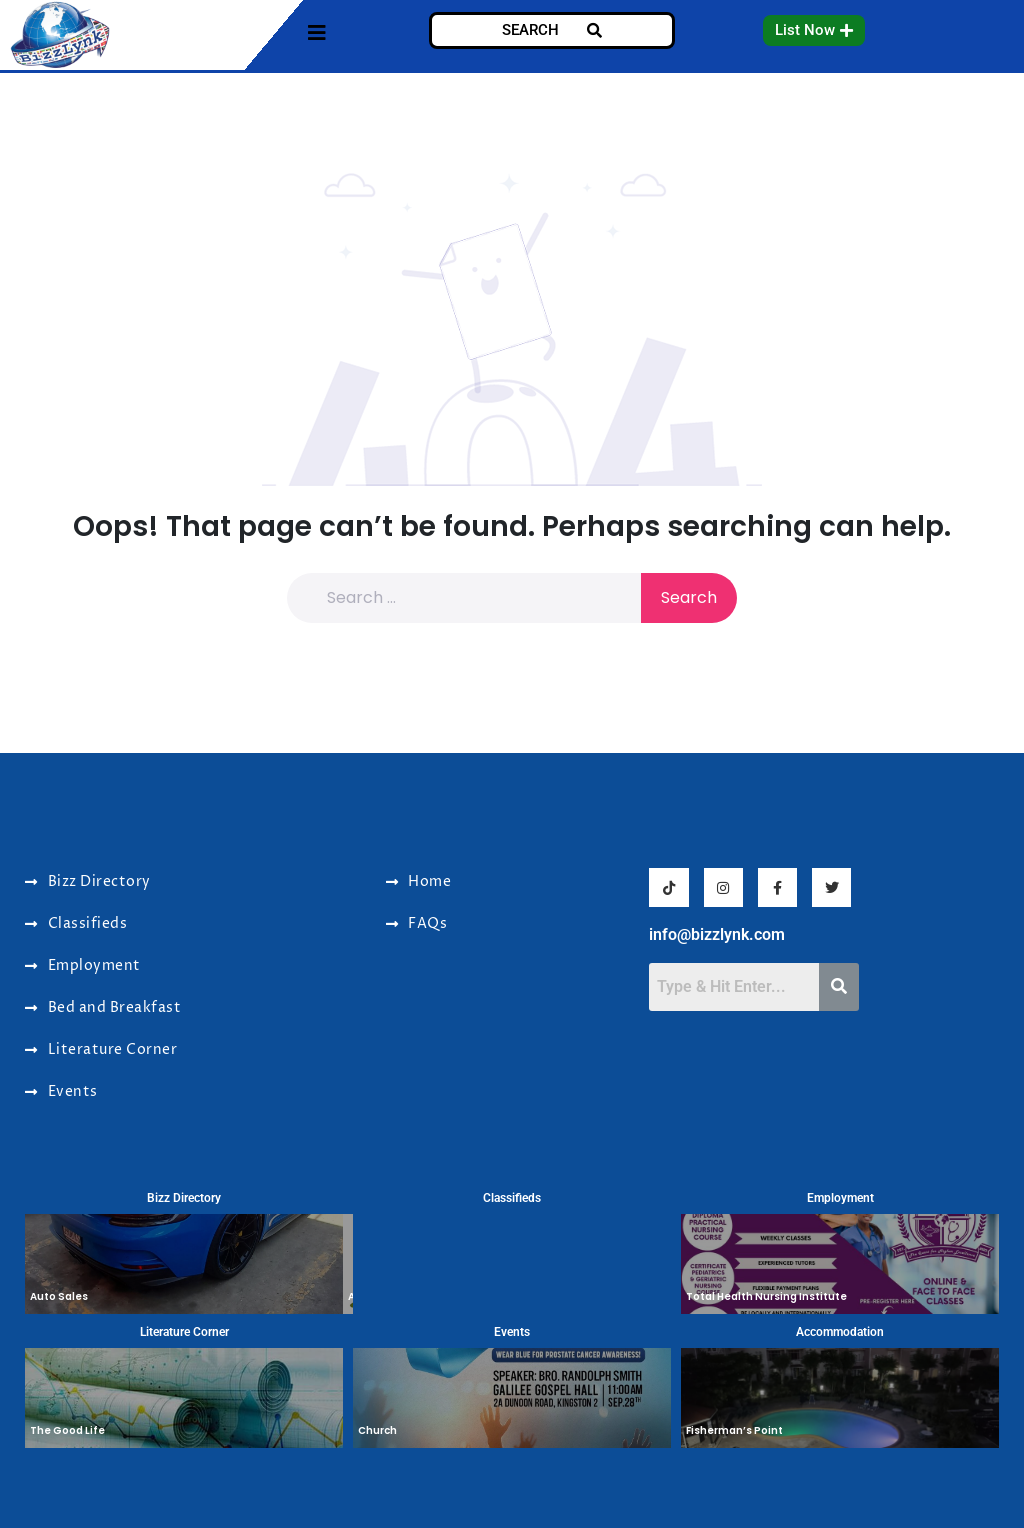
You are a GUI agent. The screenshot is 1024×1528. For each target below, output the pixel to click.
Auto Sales (59, 1296)
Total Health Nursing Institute (766, 1296)
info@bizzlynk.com (717, 934)
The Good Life (67, 1430)
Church (377, 1430)
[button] (814, 30)
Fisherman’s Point (734, 1430)
